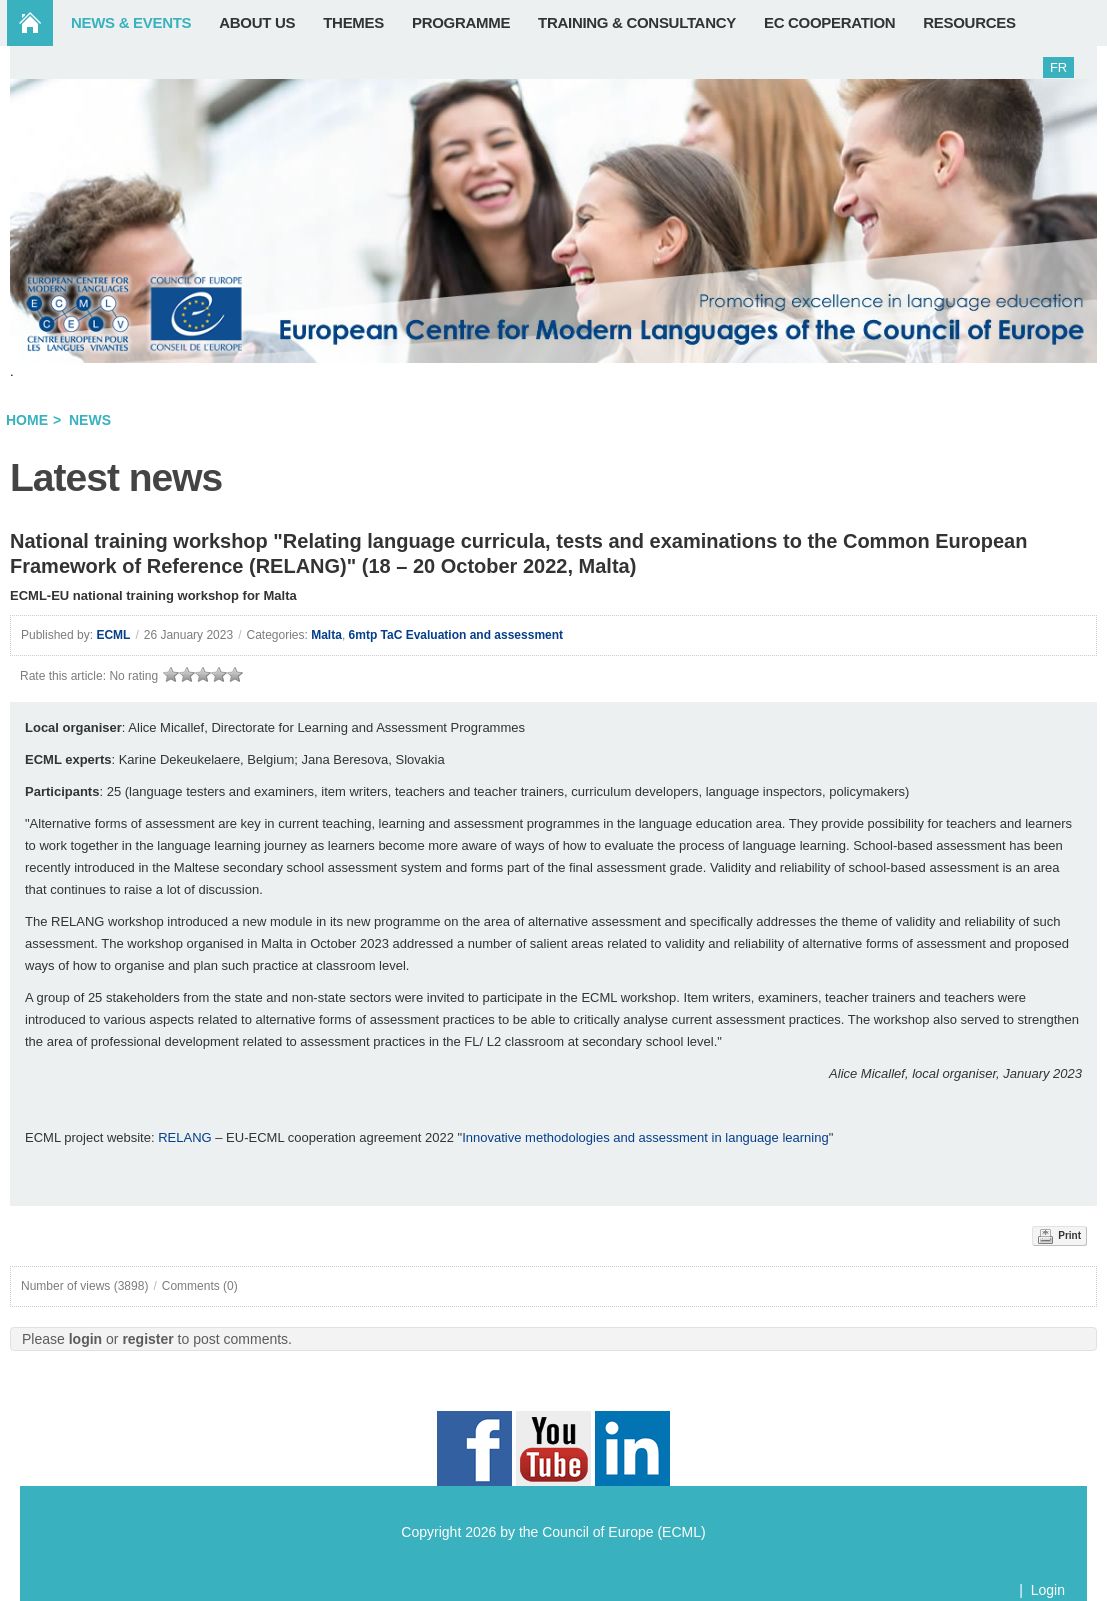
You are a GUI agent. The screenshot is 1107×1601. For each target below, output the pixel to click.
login (85, 1339)
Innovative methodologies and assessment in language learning (645, 1137)
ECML (113, 635)
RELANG (184, 1137)
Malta (326, 635)
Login (1048, 1590)
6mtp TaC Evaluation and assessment (456, 635)
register (147, 1339)
